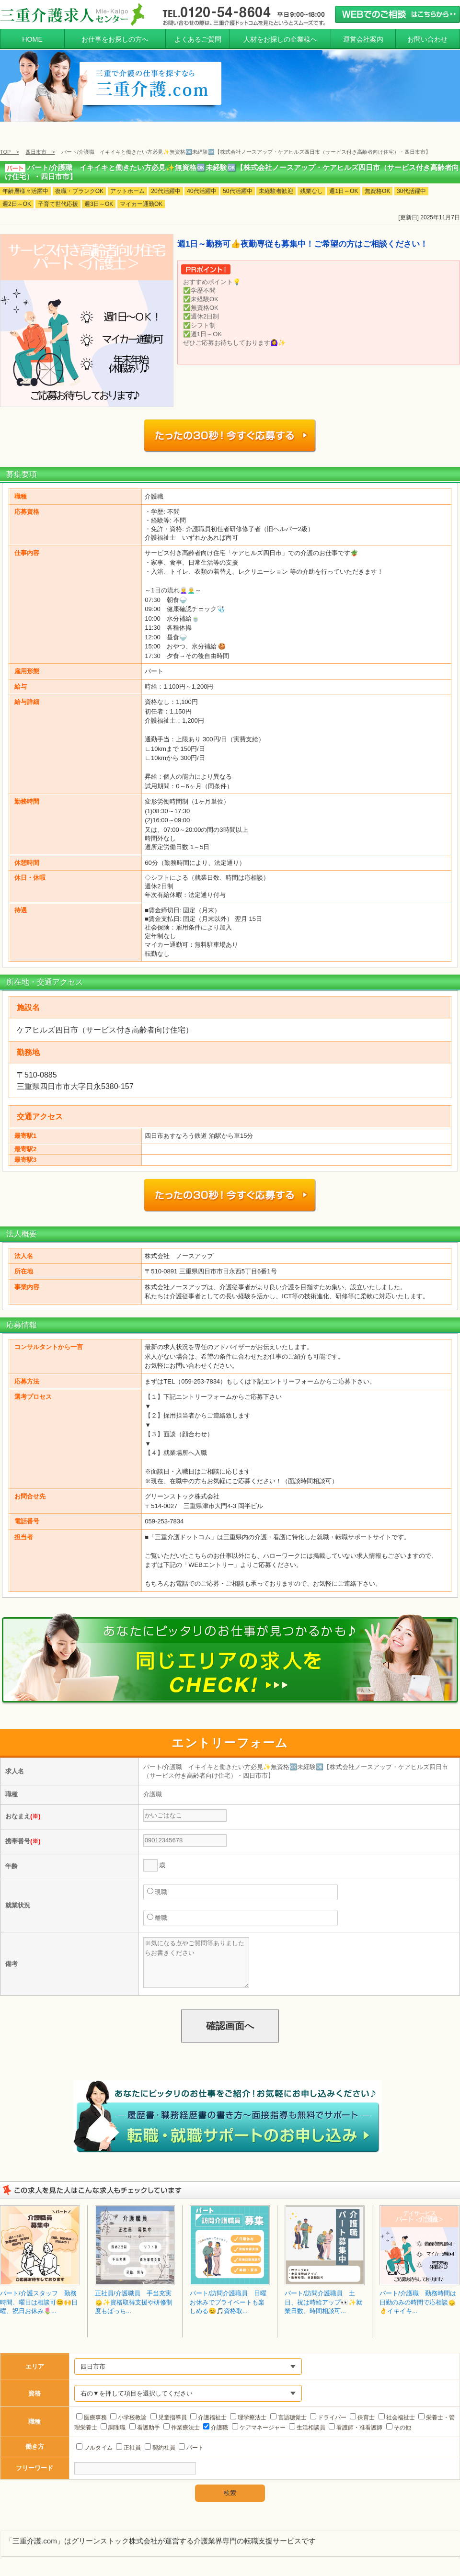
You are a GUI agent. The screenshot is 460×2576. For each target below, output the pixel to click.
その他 (398, 2419)
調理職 (113, 2419)
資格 (34, 2384)
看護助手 (144, 2419)
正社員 (128, 2439)
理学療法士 (248, 2409)
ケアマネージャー (259, 2419)
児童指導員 (168, 2409)
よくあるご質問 (197, 39)
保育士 (362, 2409)
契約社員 (160, 2439)
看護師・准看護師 (355, 2419)
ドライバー (328, 2409)
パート (191, 2439)
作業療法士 (181, 2419)
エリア (34, 2357)
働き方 (34, 2437)
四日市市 (35, 152)
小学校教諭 (128, 2409)
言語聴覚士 (288, 2409)
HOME (32, 39)
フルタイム (94, 2439)
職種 (34, 2413)
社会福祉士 (397, 2409)
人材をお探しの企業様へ (280, 39)
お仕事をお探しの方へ (115, 39)
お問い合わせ (427, 39)
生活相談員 (307, 2419)
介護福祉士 (208, 2409)
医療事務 (91, 2409)
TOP (5, 152)
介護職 (215, 2419)
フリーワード (34, 2459)
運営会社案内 (363, 39)
